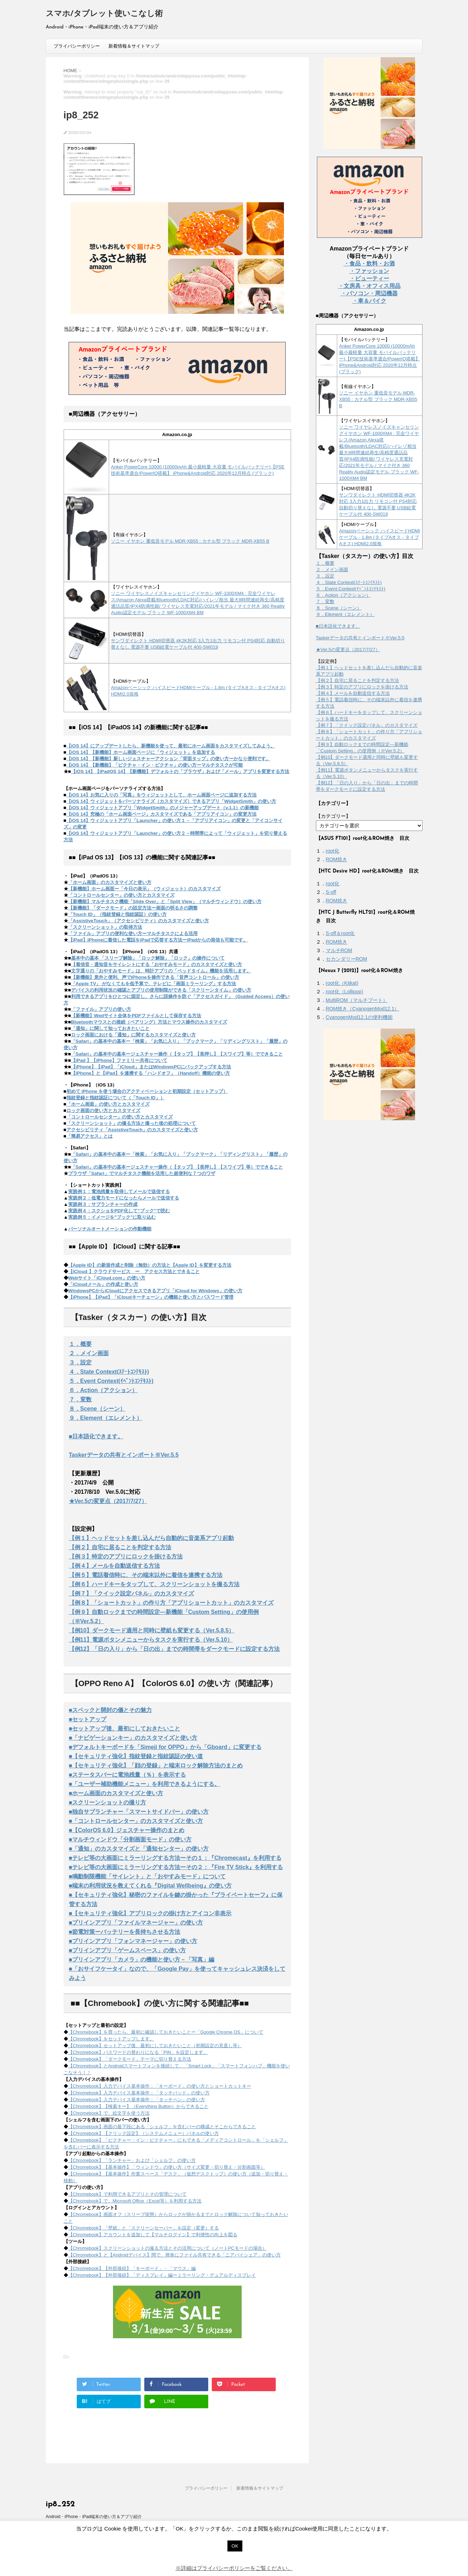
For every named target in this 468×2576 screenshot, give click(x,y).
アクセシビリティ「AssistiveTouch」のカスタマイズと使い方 (132, 1129)
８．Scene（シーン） (97, 1409)
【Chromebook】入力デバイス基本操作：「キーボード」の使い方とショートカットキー (159, 2086)
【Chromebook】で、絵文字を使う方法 (109, 2113)
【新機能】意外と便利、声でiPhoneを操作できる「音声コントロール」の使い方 (155, 977)
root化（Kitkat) (342, 983)
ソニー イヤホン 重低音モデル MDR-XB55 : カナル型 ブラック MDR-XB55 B (190, 541)
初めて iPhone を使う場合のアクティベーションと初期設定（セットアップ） (147, 1091)
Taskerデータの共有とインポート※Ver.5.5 (124, 1455)
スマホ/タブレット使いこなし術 (104, 14)
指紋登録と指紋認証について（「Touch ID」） (115, 1097)
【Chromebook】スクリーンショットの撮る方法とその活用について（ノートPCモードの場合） (167, 2248)
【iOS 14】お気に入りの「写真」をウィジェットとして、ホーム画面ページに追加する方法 (161, 795)
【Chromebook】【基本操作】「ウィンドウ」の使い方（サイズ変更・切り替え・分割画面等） (166, 2167)
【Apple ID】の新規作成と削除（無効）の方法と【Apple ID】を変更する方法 (149, 1265)
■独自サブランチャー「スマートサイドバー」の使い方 (139, 1812)
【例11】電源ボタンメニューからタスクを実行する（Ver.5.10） (151, 1640)
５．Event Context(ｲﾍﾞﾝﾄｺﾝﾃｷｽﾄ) (111, 1381)
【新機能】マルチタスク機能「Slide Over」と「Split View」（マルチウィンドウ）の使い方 (165, 901)
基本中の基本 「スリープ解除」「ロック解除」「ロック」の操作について (148, 958)
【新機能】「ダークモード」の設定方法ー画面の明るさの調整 (133, 908)
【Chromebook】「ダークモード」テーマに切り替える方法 (129, 2059)
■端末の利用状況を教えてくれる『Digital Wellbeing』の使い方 (150, 1886)
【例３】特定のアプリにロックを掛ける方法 (126, 1556)
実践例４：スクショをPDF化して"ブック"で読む (119, 1210)
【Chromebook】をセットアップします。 (111, 2038)
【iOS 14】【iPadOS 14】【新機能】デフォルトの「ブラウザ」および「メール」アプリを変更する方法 (180, 771)
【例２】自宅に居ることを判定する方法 (120, 1547)
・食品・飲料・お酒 (369, 264)
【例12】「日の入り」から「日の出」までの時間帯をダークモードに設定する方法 (174, 1649)
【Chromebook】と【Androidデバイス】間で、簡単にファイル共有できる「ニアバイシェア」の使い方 (174, 2255)
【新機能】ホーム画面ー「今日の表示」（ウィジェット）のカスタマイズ (144, 888)
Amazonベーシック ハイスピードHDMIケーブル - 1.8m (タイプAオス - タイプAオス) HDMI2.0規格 (379, 537)
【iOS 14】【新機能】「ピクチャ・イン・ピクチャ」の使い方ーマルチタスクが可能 (154, 765)
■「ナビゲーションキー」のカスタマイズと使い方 (133, 1738)
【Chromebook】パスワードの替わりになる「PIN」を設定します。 (138, 2052)
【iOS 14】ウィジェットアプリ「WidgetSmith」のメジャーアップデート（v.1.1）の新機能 (162, 807)
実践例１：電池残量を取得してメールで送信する (119, 1191)
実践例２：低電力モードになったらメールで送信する (123, 1198)
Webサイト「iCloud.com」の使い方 (106, 1278)
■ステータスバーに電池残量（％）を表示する (127, 1775)
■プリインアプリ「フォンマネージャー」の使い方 (133, 1941)
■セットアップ (88, 1719)
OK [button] (235, 2546)
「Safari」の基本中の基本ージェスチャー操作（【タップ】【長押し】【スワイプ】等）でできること (177, 1054)
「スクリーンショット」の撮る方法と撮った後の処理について (131, 1123)
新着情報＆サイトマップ (133, 46)
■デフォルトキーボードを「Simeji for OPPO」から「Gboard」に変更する (165, 1747)
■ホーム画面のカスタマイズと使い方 (116, 1793)
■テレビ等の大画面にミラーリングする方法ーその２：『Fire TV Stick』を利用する (176, 1867)
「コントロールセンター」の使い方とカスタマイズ (121, 895)
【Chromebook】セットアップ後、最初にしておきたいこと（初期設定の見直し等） (155, 2045)
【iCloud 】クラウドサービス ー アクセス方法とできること (134, 1271)
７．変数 (80, 1399)
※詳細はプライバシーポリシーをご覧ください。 (234, 2568)
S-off (331, 892)
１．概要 (80, 1344)
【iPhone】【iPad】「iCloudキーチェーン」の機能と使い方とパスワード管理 (150, 1297)
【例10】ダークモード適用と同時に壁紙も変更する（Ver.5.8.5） (152, 1630)
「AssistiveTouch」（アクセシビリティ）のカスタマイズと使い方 (138, 920)
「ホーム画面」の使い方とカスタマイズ (108, 1104)
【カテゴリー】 (333, 816)
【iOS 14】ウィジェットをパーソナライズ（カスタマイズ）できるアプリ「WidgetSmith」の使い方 (171, 801)
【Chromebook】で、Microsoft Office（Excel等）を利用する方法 (134, 2201)
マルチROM (339, 950)
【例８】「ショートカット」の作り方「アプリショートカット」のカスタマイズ (171, 1603)
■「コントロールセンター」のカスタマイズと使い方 (136, 1821)
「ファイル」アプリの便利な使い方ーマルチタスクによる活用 (133, 933)
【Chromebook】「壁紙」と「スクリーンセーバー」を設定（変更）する (143, 2228)
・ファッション (369, 271)
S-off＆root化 (340, 933)
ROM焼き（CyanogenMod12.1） (362, 1008)
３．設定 (80, 1362)
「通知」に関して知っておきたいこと (110, 1028)
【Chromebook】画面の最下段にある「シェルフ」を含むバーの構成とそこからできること (162, 2126)
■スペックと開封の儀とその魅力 (110, 1710)
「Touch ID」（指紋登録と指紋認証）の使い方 (117, 914)
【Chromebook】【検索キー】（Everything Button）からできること (138, 2106)
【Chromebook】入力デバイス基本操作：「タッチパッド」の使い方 (139, 2092)
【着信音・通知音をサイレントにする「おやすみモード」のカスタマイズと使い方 (156, 964)
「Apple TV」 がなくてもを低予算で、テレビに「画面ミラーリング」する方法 (153, 983)
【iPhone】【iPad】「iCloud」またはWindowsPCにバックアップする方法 (151, 1066)
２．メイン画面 (89, 1353)
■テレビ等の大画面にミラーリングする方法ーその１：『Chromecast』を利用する (175, 1858)
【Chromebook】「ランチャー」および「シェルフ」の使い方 (132, 2160)
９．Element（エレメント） (105, 1418)
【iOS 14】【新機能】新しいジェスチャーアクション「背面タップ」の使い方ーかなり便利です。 (168, 758)
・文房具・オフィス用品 (369, 286)
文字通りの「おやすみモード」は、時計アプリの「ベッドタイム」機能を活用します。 (161, 970)
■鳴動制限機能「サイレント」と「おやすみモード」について (147, 1876)
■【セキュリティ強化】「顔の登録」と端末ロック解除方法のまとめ (156, 1765)
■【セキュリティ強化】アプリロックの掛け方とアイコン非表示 (150, 1913)
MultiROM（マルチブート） (357, 1000)
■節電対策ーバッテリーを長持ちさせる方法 (125, 1932)
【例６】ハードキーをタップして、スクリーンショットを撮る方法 (154, 1584)
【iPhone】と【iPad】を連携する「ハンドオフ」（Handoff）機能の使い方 (150, 1073)
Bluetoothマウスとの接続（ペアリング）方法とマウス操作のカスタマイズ (149, 1022)
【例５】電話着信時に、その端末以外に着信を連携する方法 (145, 1575)
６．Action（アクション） (103, 1390)
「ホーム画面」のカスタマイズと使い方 (109, 882)
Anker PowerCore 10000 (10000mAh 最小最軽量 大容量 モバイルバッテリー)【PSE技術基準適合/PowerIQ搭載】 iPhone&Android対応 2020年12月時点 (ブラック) (379, 358)
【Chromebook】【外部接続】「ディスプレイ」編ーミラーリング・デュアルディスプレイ (162, 2275)
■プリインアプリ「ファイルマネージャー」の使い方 (136, 1923)
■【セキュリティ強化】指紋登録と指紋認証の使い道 (136, 1756)
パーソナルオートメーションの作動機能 (109, 1228)
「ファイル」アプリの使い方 (101, 1009)
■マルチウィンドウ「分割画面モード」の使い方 (130, 1839)
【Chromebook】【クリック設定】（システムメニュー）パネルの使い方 (143, 2133)
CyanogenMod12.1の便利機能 (359, 1017)
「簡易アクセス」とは (89, 1136)
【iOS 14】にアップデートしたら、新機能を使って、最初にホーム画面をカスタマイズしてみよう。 (170, 745)
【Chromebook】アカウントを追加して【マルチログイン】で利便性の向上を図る (152, 2234)
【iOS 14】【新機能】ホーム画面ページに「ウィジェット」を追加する (140, 752)
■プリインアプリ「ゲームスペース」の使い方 (127, 1950)
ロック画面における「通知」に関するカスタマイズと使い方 (133, 1034)
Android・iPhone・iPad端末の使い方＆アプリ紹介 (94, 2516)
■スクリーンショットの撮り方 (107, 1802)
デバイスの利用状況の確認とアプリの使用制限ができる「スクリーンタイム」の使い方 (161, 990)
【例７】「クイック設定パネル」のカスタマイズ (131, 1593)
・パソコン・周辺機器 (369, 293)
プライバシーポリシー (77, 46)
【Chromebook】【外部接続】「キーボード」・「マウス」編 (132, 2268)
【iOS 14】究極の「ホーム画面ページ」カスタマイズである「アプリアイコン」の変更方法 (161, 814)
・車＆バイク (369, 301)
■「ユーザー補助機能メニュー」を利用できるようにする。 (144, 1784)
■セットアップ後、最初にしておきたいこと (125, 1729)
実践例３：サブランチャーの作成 (103, 1204)
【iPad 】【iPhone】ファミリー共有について (119, 1060)
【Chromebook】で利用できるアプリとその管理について (127, 2194)
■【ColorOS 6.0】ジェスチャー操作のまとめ (126, 1830)
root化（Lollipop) (344, 991)
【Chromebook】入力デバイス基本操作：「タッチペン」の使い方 (136, 2099)
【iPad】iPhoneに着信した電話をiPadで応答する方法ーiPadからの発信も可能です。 (158, 940)
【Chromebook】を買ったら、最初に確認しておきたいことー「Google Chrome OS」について (166, 2032)
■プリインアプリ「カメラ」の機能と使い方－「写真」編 (142, 1960)
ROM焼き (337, 859)
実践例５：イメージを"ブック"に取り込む (112, 1217)
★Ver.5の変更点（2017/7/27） (108, 1501)
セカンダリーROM (346, 959)
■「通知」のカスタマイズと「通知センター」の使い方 (139, 1849)
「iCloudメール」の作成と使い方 (103, 1284)
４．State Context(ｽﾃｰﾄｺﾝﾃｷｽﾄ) (109, 1372)
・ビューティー (369, 278)
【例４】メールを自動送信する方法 (114, 1566)
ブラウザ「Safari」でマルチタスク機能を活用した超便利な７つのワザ (141, 1173)
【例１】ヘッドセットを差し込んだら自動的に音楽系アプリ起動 (151, 1538)
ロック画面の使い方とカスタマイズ (103, 1110)
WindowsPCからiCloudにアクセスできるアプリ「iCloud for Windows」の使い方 (155, 1290)
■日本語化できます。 (96, 1436)
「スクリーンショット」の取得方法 (105, 927)
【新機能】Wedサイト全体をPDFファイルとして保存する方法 (136, 1015)
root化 (332, 851)
